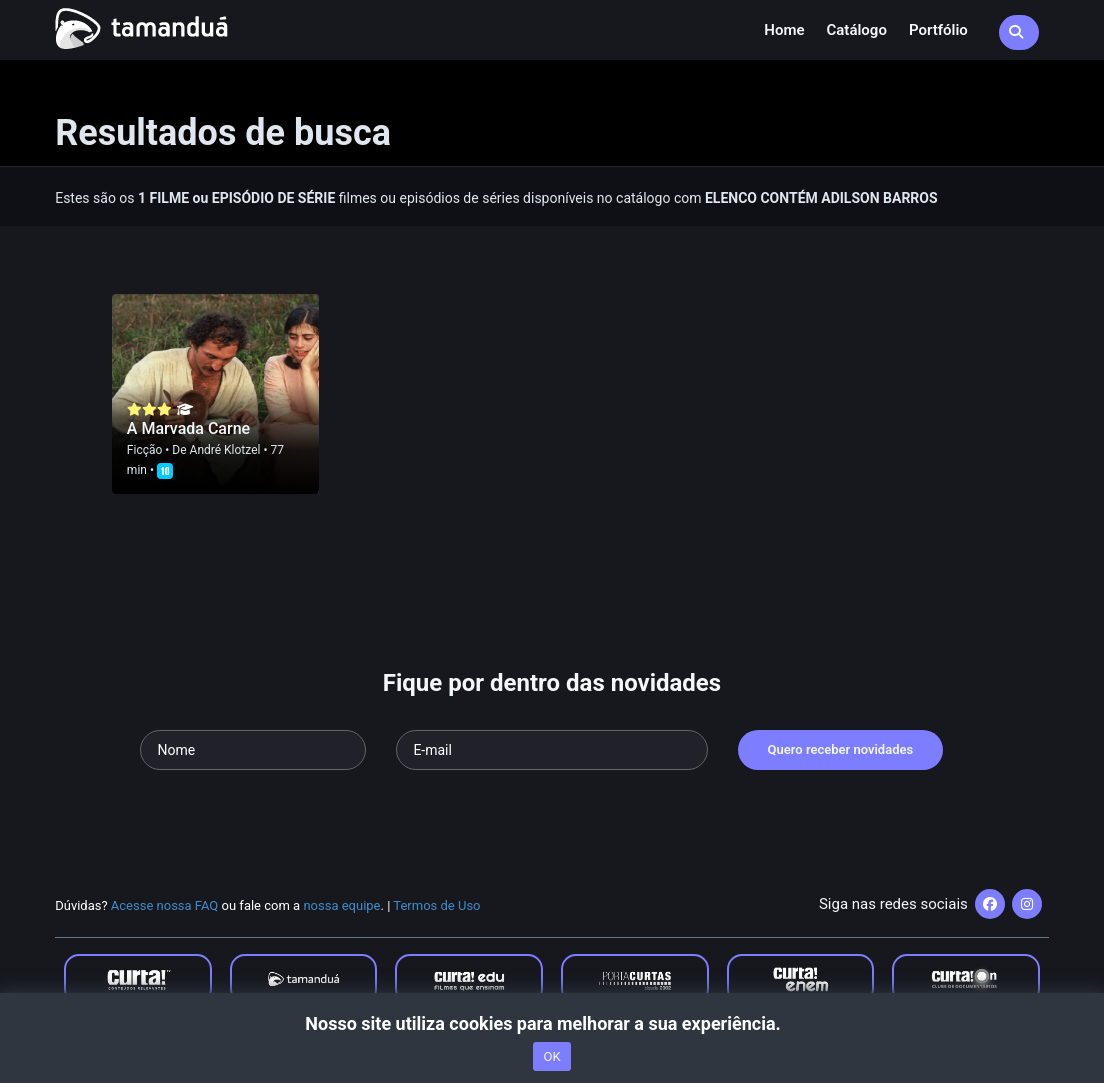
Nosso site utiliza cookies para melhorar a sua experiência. (551, 1023)
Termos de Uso (436, 905)
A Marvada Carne (188, 428)
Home (784, 30)
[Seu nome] (253, 750)
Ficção (144, 450)
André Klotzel (225, 450)
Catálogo (857, 30)
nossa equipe (341, 905)
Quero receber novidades (841, 749)
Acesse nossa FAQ (165, 905)
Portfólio (938, 30)
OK (551, 1056)
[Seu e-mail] (551, 750)
